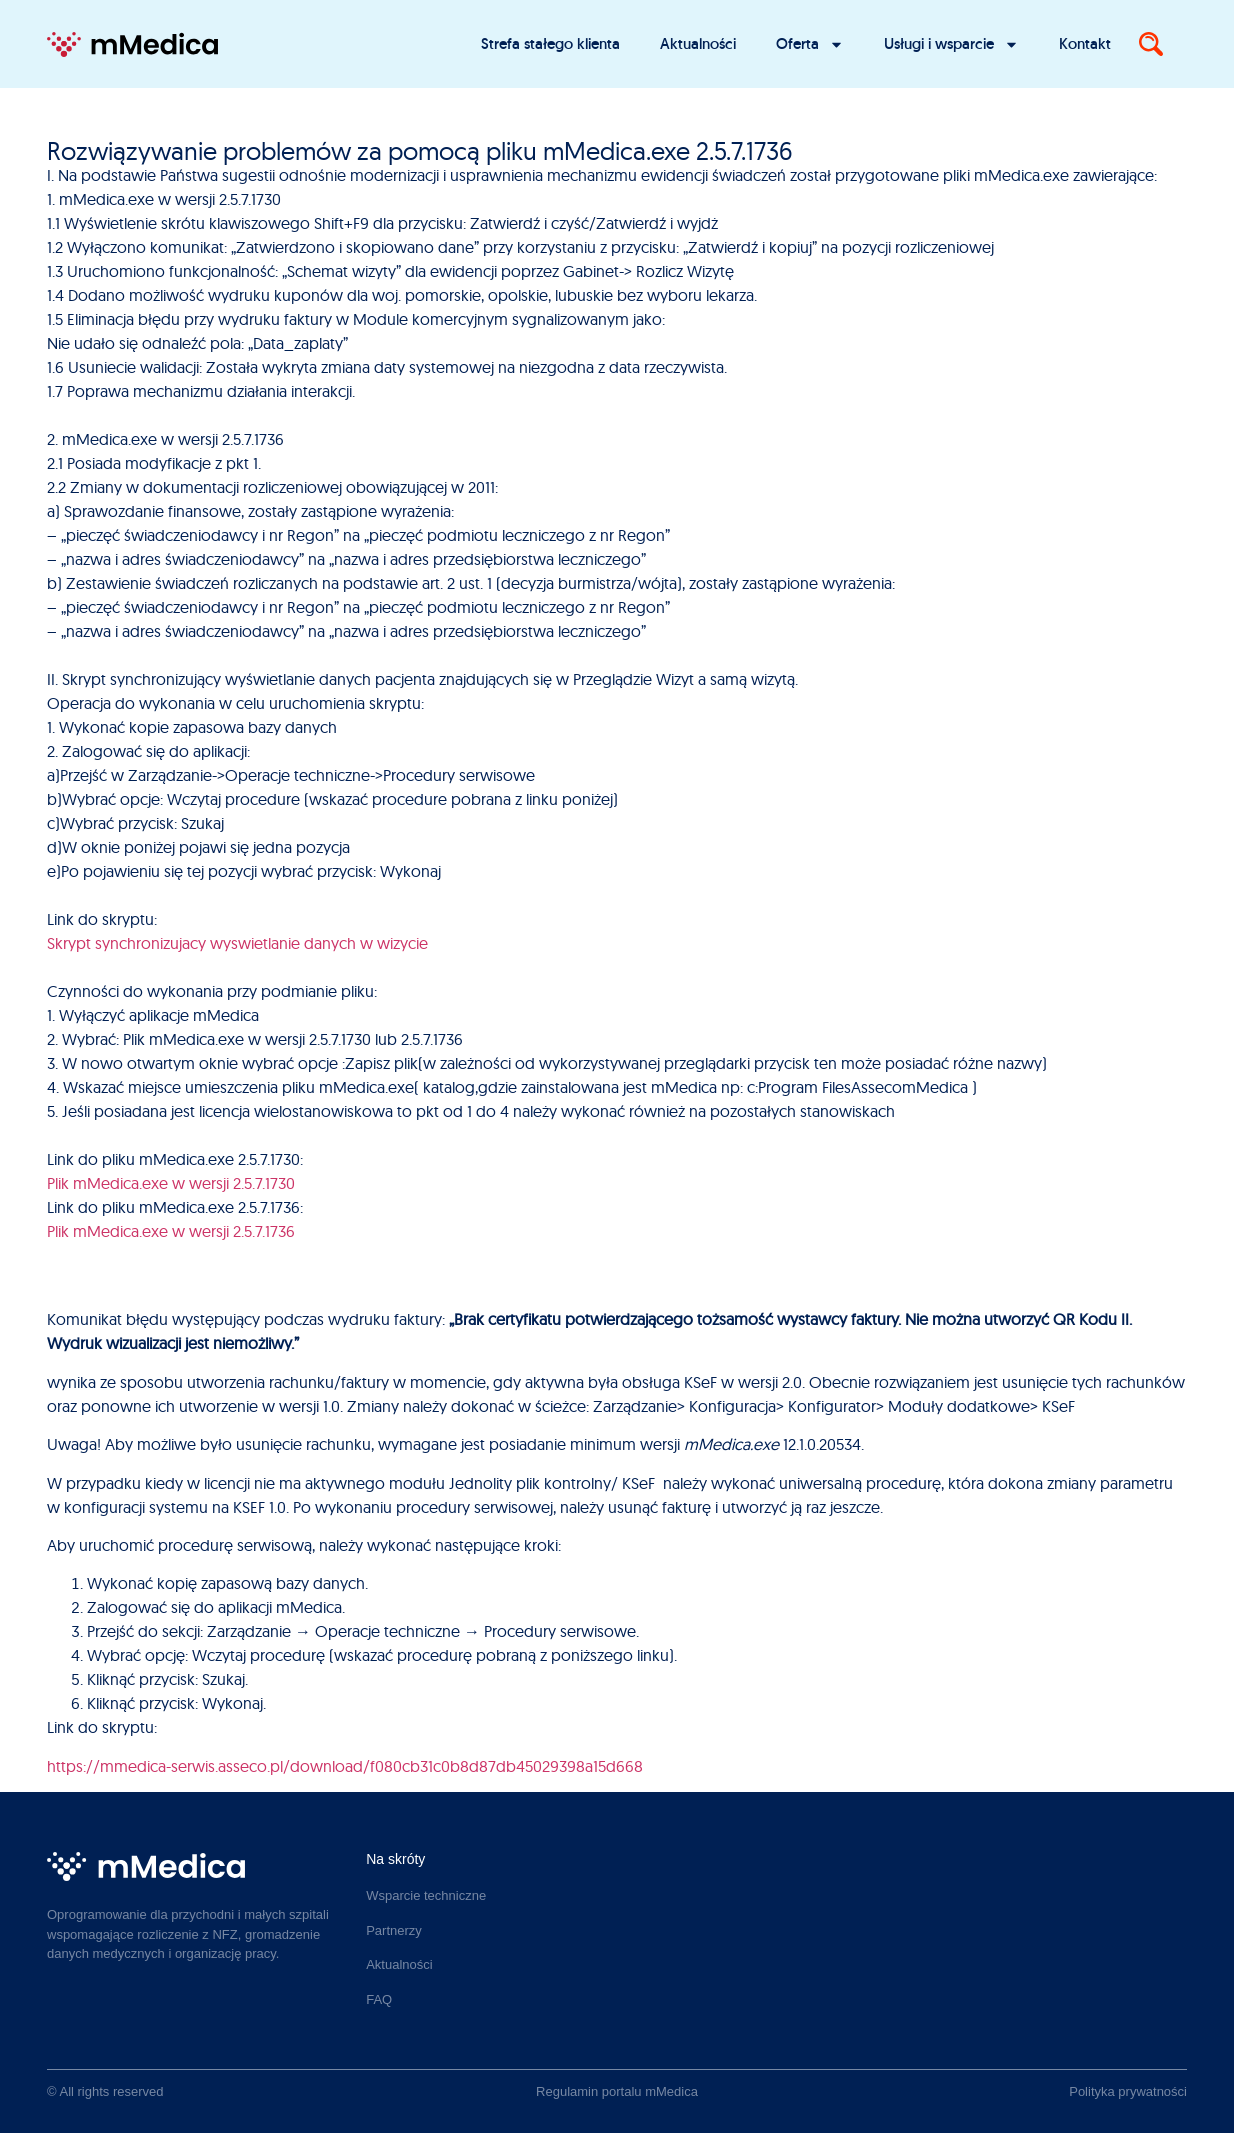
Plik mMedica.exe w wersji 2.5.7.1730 (171, 1183)
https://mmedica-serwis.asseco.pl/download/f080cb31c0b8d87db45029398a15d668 (345, 1766)
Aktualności (698, 43)
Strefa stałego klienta (550, 43)
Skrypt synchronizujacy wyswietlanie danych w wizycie (237, 943)
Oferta (810, 44)
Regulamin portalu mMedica (617, 2091)
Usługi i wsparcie (951, 44)
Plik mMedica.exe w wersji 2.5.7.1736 (171, 1231)
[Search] (1151, 44)
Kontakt (1085, 43)
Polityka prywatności (1128, 2091)
